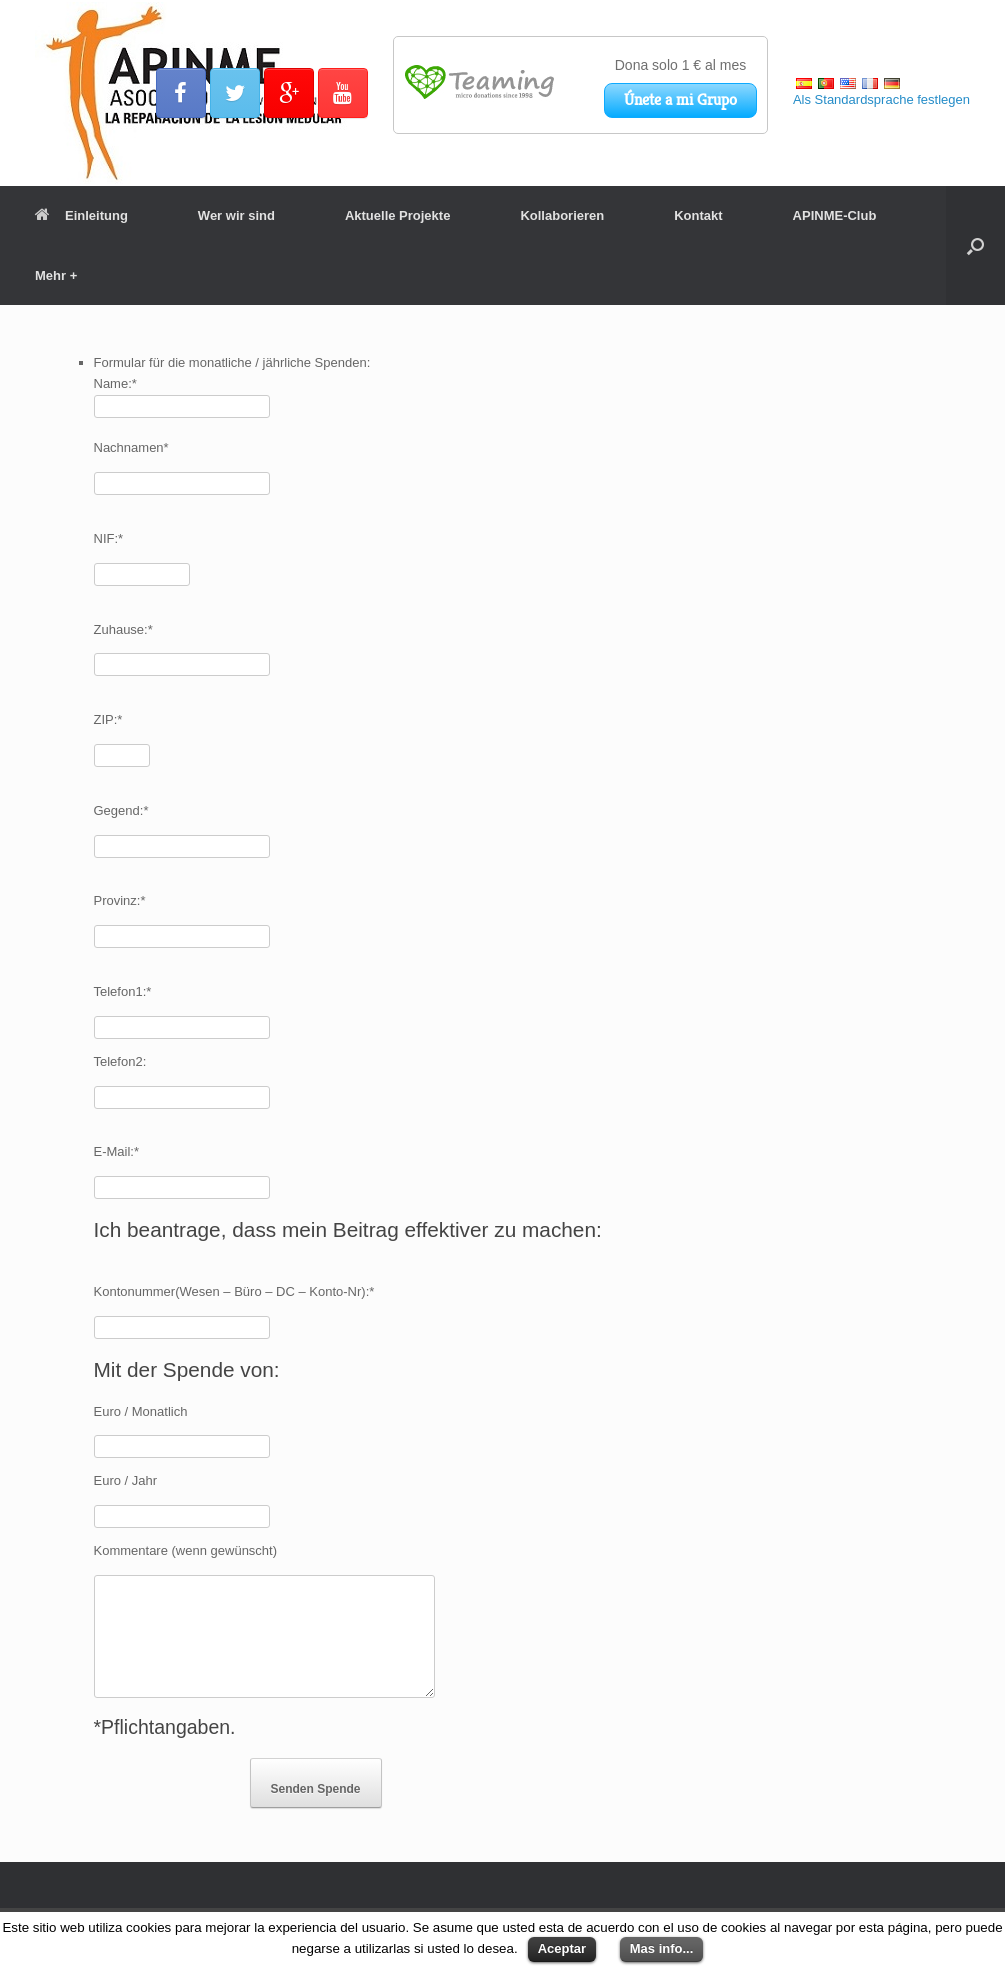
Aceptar (562, 1948)
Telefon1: (123, 991)
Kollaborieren (562, 215)
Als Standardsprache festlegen (881, 99)
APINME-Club (835, 215)
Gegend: (121, 810)
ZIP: (108, 719)
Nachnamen (131, 447)
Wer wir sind (236, 215)
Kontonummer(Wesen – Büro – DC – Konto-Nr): (234, 1291)
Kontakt (698, 215)
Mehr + (56, 275)
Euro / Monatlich (141, 1411)
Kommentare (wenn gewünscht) (186, 1550)
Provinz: (120, 900)
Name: (115, 383)
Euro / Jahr (126, 1480)
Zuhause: (123, 629)
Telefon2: (120, 1061)
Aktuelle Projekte (398, 215)
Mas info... (662, 1948)
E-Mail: (117, 1151)
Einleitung (81, 215)
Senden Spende (316, 1789)
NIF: (109, 538)
